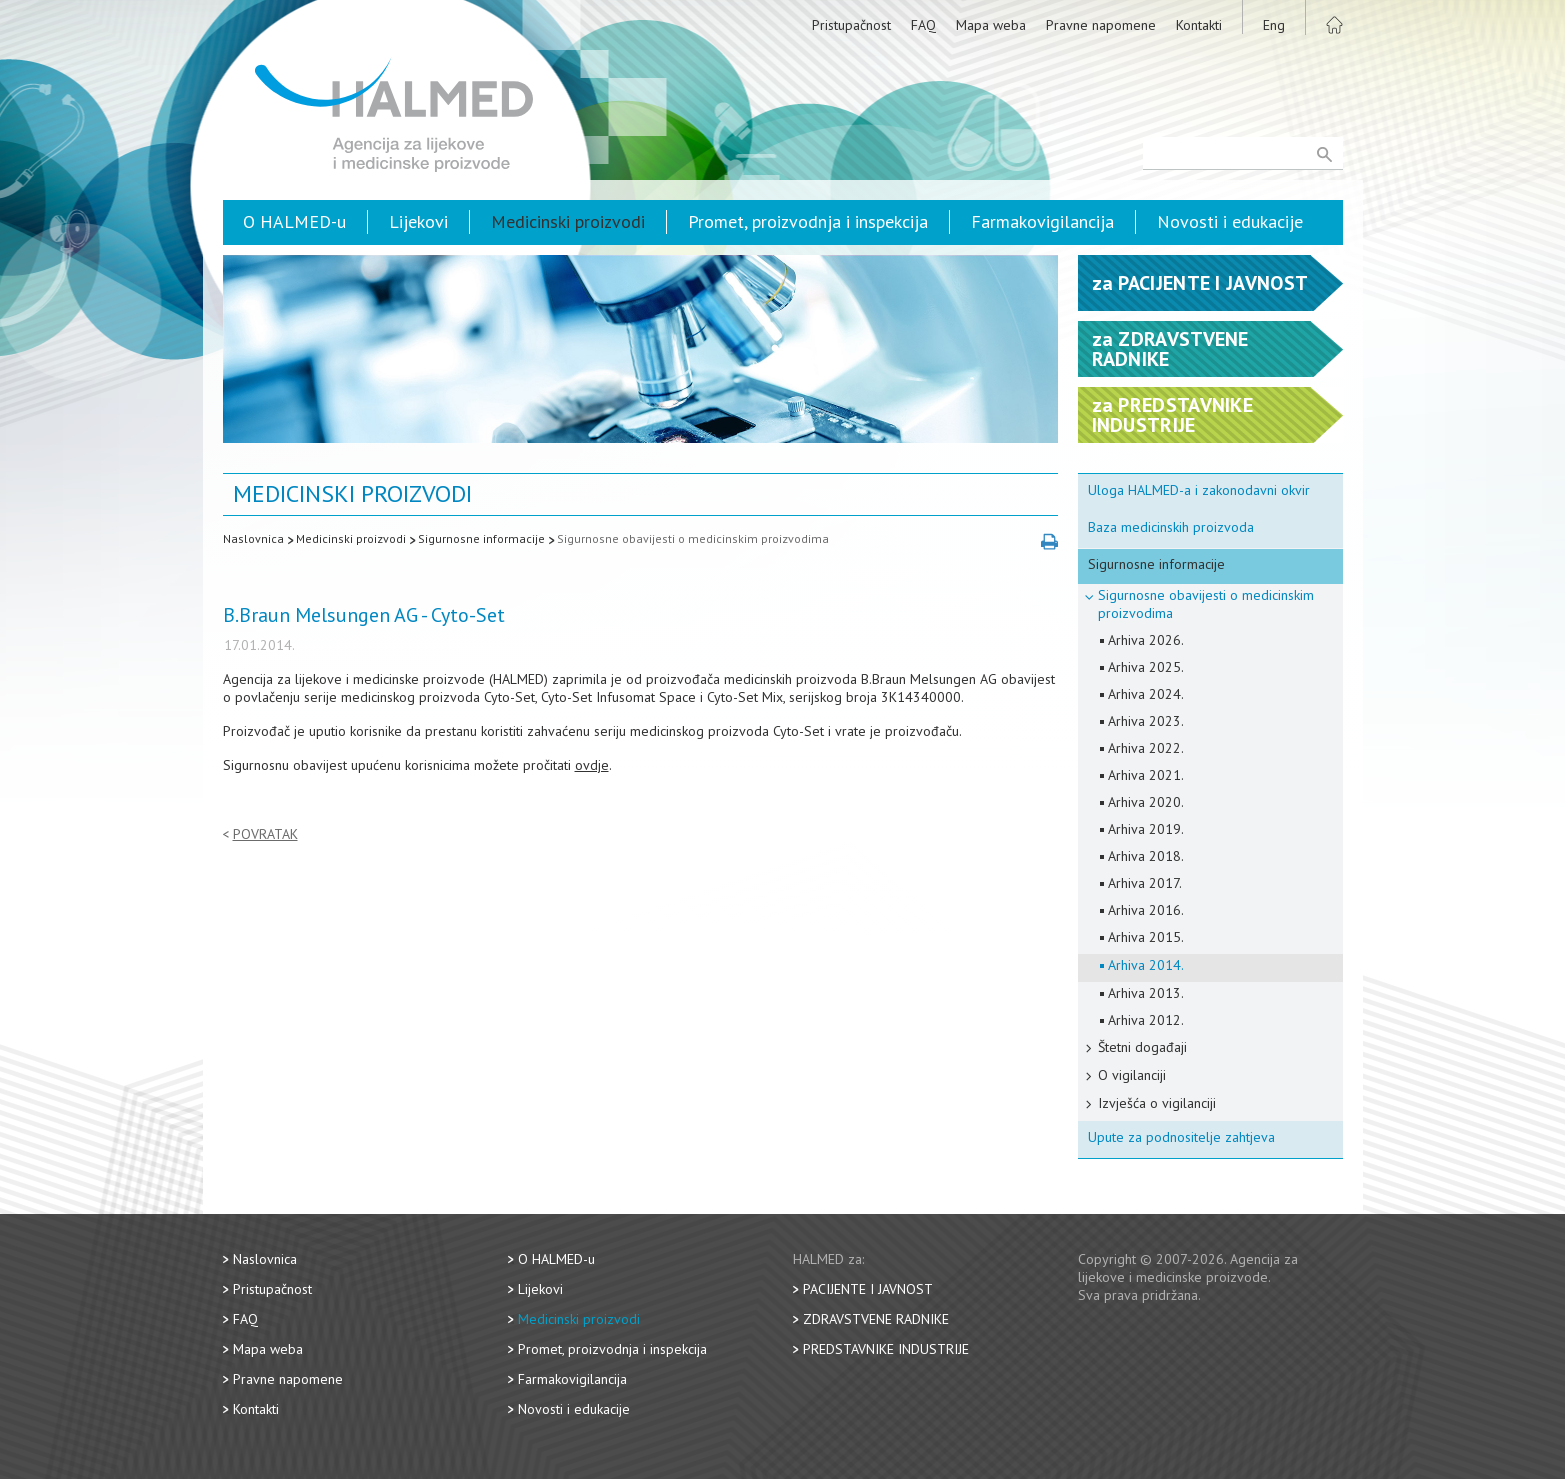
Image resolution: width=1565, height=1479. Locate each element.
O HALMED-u (294, 221)
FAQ (923, 25)
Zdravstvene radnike (876, 1319)
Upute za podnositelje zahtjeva (1181, 1137)
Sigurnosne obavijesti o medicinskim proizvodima (693, 538)
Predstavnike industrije (886, 1349)
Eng (1274, 25)
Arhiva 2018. (1146, 856)
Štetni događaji (1142, 1047)
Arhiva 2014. (1146, 965)
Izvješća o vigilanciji (1157, 1103)
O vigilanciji (1132, 1075)
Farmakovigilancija (1042, 221)
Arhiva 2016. (1146, 910)
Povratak (265, 834)
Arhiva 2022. (1146, 748)
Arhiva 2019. (1146, 829)
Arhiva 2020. (1146, 802)
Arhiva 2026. (1146, 640)
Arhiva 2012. (1146, 1020)
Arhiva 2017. (1145, 883)
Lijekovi (418, 221)
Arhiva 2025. (1146, 667)
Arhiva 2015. (1146, 937)
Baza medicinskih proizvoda (1171, 527)
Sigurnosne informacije (481, 538)
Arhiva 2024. (1146, 694)
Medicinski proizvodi (568, 221)
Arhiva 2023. (1146, 721)
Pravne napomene (1101, 25)
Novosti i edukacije (1230, 221)
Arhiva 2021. (1146, 775)
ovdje (592, 765)
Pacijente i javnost (868, 1289)
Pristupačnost (851, 25)
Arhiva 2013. (1146, 993)
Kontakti (1199, 25)
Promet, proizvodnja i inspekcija (808, 221)
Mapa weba (991, 25)
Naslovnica (253, 538)
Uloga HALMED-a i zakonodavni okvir (1199, 490)
